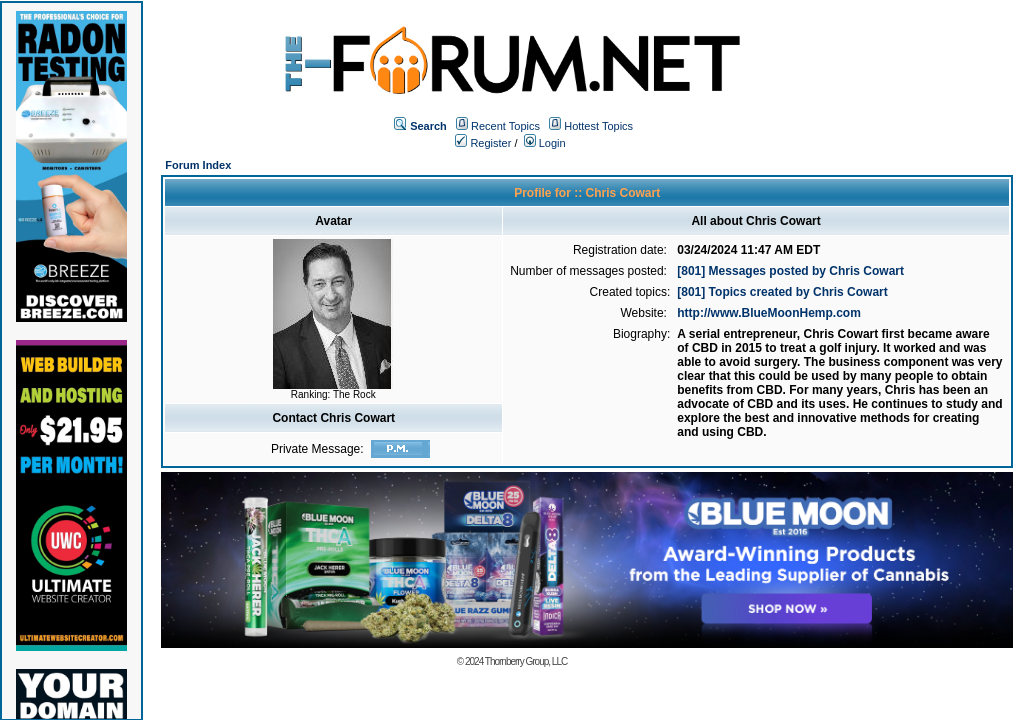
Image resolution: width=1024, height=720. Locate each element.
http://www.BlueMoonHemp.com (769, 313)
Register (483, 143)
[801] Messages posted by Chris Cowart (790, 271)
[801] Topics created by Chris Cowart (782, 292)
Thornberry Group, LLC (526, 661)
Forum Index (198, 165)
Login (545, 143)
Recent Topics (505, 126)
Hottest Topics (598, 126)
